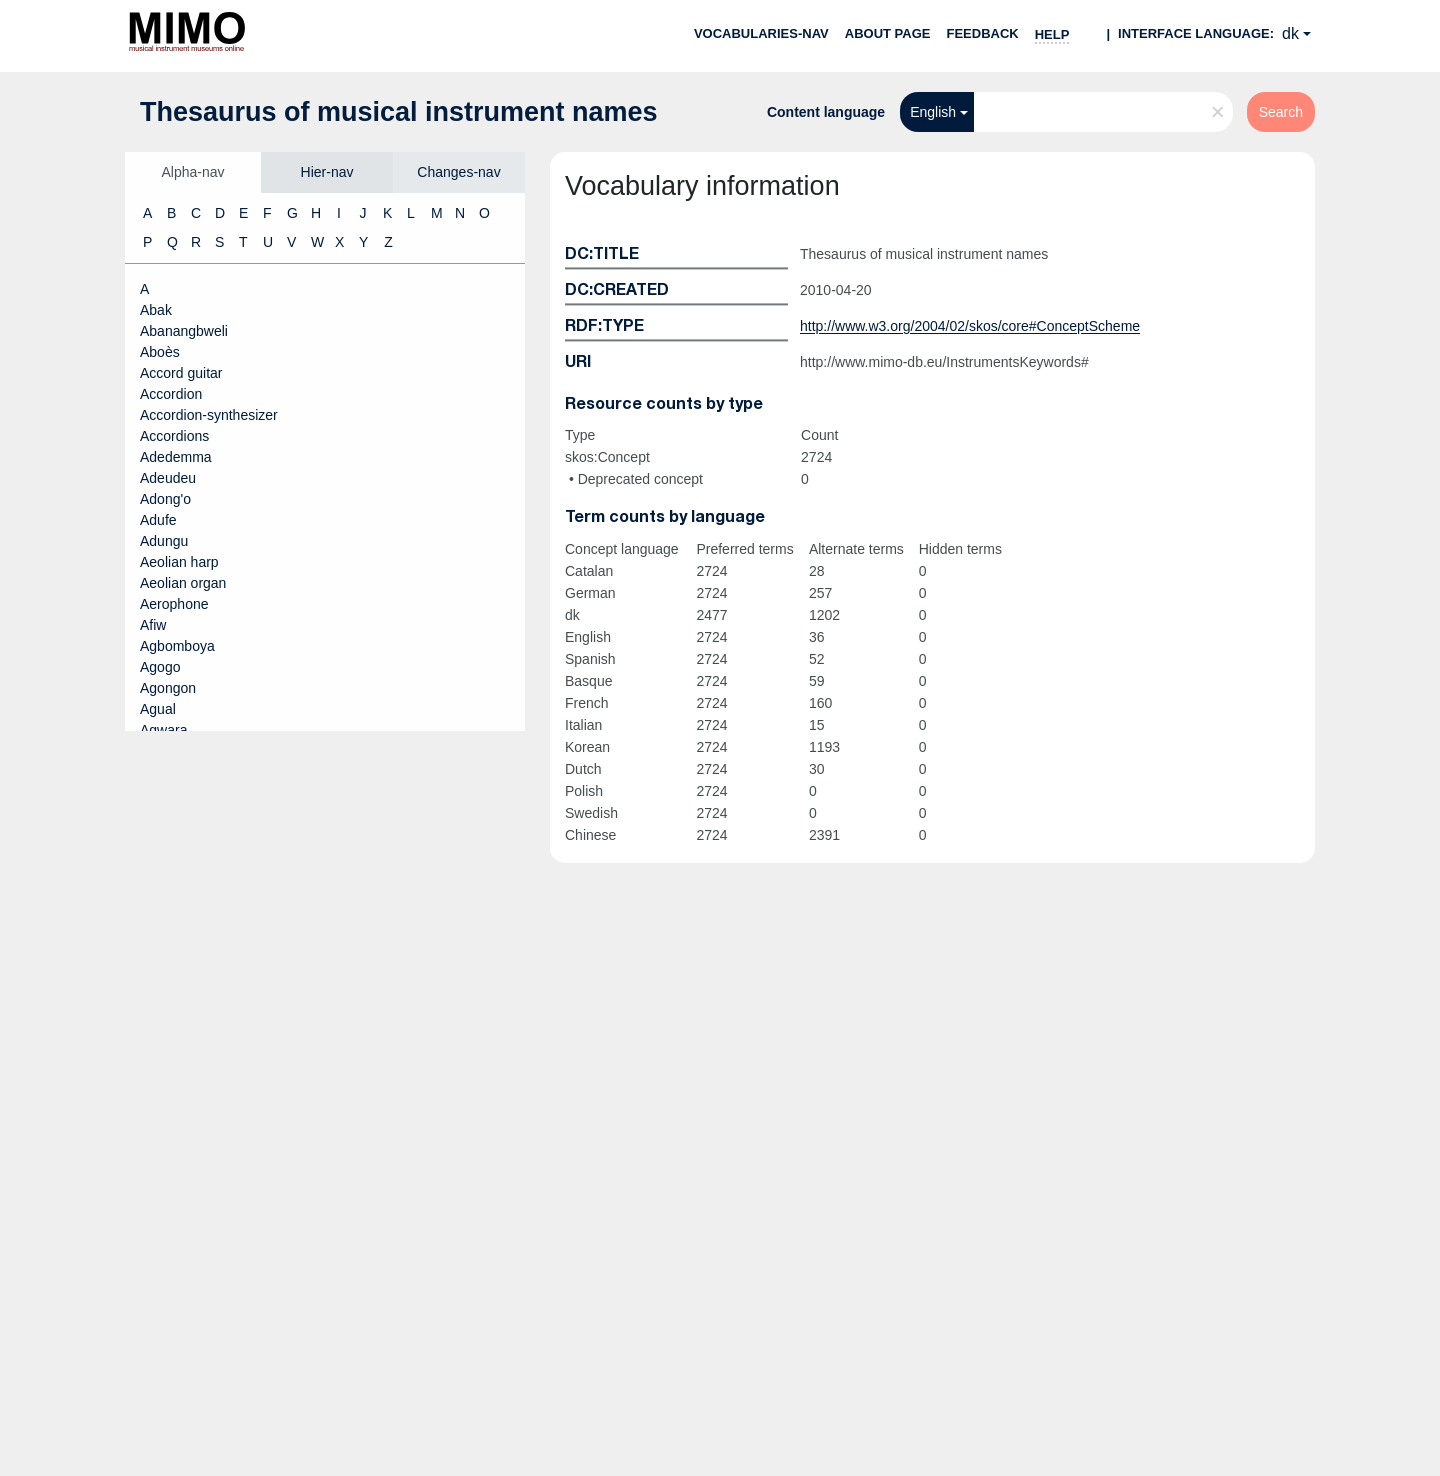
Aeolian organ (183, 583)
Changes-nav (458, 172)
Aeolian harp (179, 562)
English (933, 112)
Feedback (982, 33)
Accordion (171, 394)
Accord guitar (181, 373)
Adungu (164, 541)
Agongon (168, 688)
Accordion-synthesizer (209, 415)
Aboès (160, 352)
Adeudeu (168, 478)
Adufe (158, 520)
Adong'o (165, 499)
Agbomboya (177, 646)
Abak (156, 310)
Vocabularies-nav (761, 33)
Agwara (163, 730)
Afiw (153, 625)
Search (1281, 112)
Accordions (174, 436)
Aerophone (174, 604)
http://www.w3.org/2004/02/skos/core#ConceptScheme (970, 326)
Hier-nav (327, 172)
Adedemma (176, 457)
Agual (158, 709)
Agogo (160, 667)
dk (1290, 33)
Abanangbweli (184, 331)
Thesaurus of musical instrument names (399, 112)
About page (888, 33)
